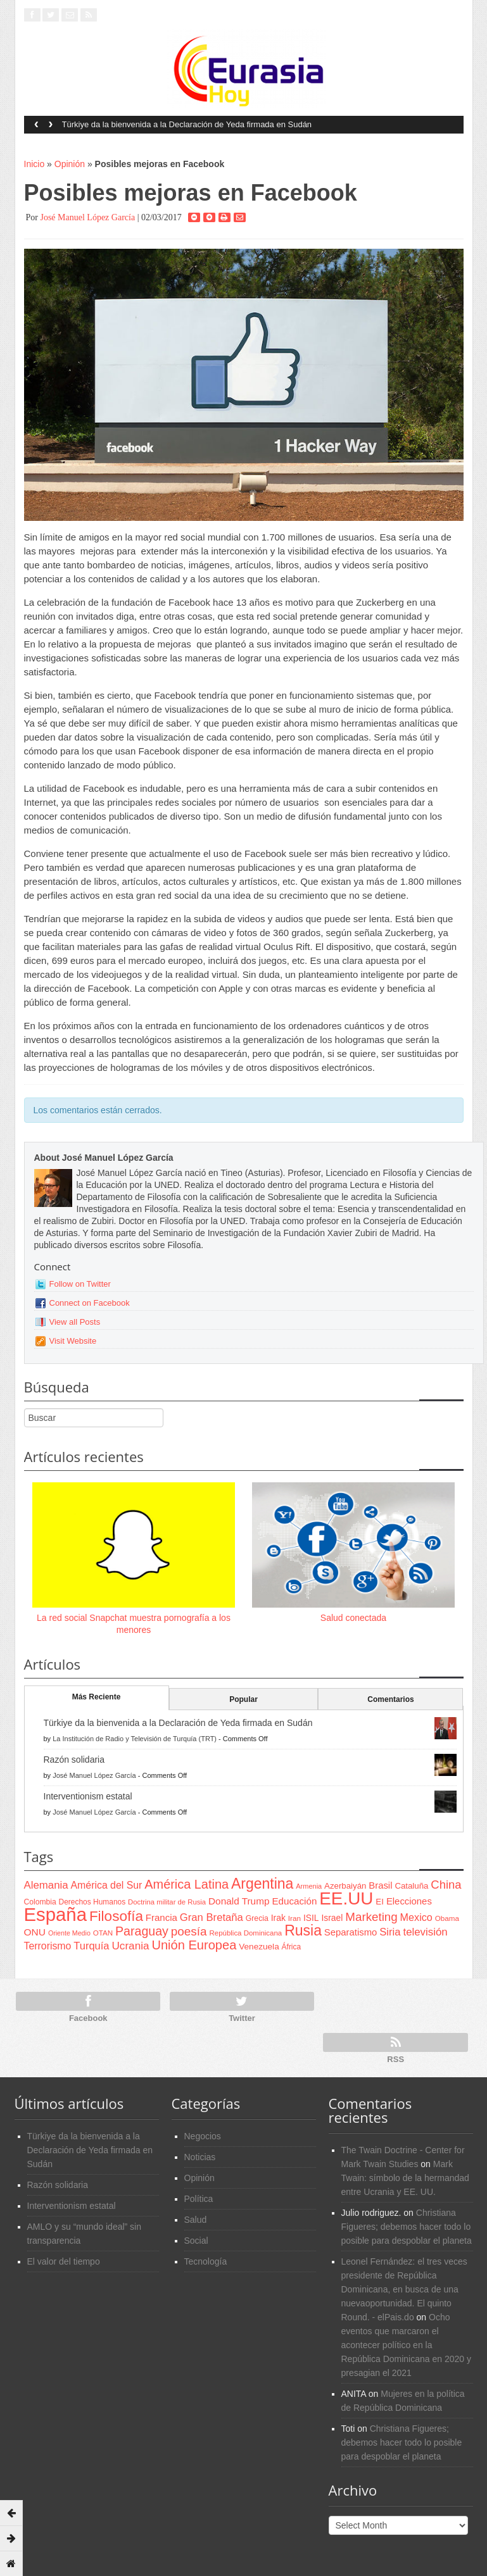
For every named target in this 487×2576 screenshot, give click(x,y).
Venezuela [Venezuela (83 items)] (259, 1946)
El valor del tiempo (63, 2261)
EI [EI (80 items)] (380, 1901)
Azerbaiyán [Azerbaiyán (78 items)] (345, 1886)
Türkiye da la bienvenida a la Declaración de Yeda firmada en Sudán (187, 124)
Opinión (69, 164)
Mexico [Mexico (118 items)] (416, 1917)
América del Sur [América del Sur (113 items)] (106, 1885)
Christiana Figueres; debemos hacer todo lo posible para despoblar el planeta (406, 2227)
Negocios (202, 2136)
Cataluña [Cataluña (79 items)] (411, 1886)
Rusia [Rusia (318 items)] (303, 1930)
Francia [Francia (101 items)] (161, 1917)
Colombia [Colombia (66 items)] (40, 1902)
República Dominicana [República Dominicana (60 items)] (245, 1933)
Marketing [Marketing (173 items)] (371, 1916)
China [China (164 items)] (446, 1884)
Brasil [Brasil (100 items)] (380, 1885)
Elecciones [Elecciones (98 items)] (409, 1901)
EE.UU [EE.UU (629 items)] (346, 1898)
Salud (195, 2220)
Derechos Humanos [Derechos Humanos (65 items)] (92, 1902)
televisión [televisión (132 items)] (425, 1932)
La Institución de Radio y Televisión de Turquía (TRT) (135, 1738)
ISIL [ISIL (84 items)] (311, 1918)
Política (198, 2199)
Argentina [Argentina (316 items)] (262, 1883)
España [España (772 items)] (55, 1914)
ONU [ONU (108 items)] (35, 1932)
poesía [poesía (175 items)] (189, 1931)
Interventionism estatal (88, 1796)
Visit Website (73, 1341)
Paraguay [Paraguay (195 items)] (141, 1931)
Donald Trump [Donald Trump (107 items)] (238, 1901)
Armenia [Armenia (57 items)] (309, 1886)
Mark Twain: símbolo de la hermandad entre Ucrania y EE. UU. (405, 2178)
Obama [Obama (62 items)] (447, 1918)
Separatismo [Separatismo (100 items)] (350, 1932)
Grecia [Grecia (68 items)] (257, 1918)
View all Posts (75, 1322)
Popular (243, 1699)
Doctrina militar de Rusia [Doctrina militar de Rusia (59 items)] (167, 1902)
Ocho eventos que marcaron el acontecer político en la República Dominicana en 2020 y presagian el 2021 (406, 2345)
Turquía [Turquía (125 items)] (91, 1945)
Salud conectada (353, 1618)
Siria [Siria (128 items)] (389, 1932)
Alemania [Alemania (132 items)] (46, 1885)
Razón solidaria (74, 1759)
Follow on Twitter (80, 1284)
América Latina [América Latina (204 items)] (186, 1884)
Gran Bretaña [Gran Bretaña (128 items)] (211, 1917)
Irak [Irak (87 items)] (278, 1918)
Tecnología (205, 2261)
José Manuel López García (87, 217)
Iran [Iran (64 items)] (294, 1918)
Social (196, 2240)
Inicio (34, 164)
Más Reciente (96, 1696)
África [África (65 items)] (291, 1946)
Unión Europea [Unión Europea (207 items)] (193, 1945)
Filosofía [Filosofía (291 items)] (116, 1916)
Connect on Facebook (89, 1303)
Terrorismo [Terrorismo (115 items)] (48, 1946)
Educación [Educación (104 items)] (294, 1901)
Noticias (200, 2157)
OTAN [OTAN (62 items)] (103, 1933)
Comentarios (390, 1699)
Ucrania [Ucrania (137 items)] (130, 1945)
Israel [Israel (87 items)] (332, 1918)
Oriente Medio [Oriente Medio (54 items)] (69, 1933)
